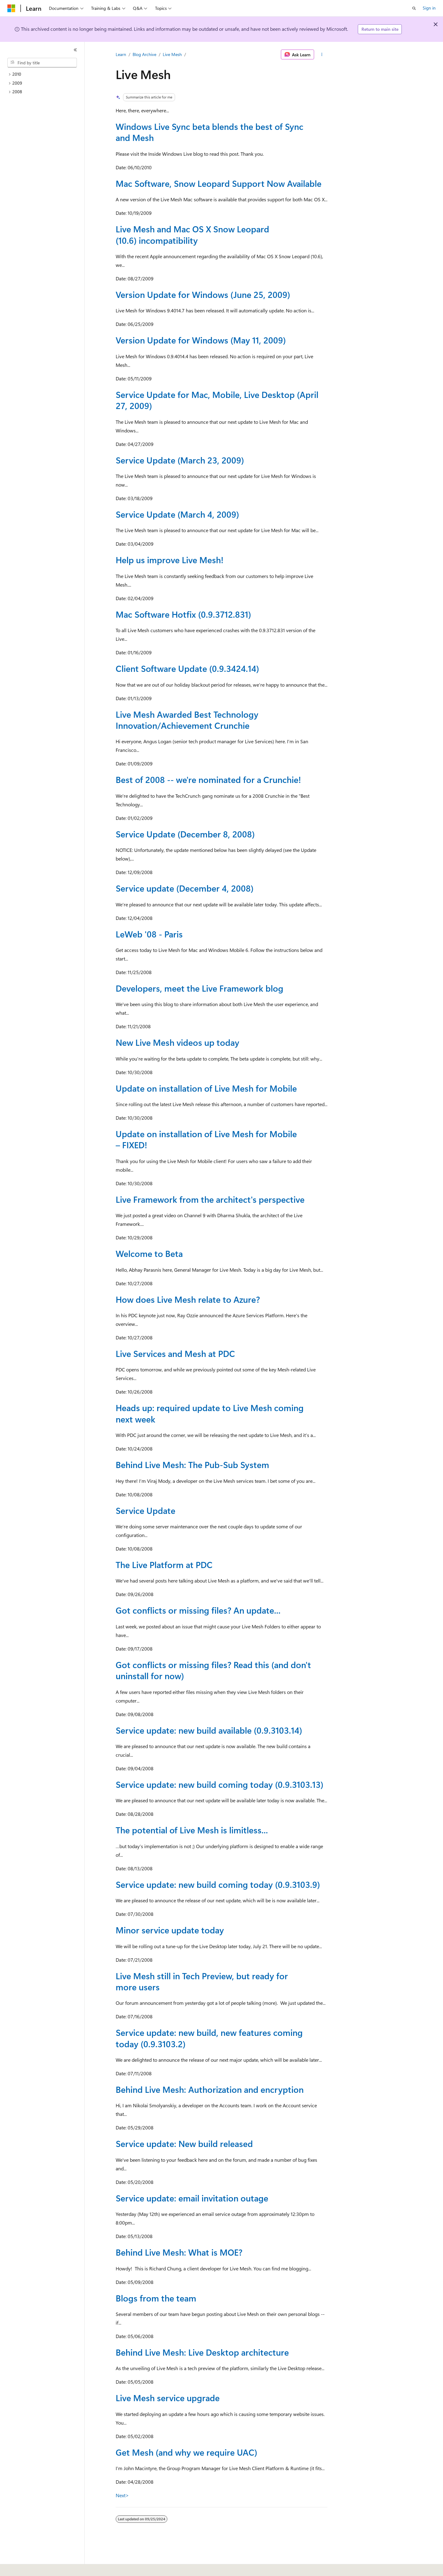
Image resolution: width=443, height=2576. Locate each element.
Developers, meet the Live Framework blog (199, 988)
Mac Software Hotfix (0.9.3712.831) (183, 614)
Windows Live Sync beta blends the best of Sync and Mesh (209, 132)
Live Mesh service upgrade (168, 2397)
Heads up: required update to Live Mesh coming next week (210, 1413)
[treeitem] (44, 74)
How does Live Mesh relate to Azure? (188, 1299)
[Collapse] (75, 49)
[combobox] (42, 63)
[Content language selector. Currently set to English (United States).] (35, 2567)
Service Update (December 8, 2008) (185, 834)
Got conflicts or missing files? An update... (198, 1610)
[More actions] (322, 54)
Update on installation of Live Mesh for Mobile (206, 1088)
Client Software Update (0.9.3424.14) (187, 668)
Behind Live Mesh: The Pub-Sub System (192, 1464)
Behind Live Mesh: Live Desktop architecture (202, 2352)
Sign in (429, 8)
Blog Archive (144, 54)
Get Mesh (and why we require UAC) (186, 2452)
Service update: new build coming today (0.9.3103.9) (218, 1884)
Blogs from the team (156, 2298)
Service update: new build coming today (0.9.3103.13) (219, 1784)
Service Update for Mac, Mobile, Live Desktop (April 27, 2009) (217, 400)
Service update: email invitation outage (192, 2198)
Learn (121, 54)
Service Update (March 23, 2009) (180, 460)
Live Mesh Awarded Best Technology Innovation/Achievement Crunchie (187, 719)
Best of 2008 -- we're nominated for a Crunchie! (208, 779)
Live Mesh (172, 54)
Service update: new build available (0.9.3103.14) (209, 1730)
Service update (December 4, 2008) (184, 888)
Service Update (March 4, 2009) (177, 514)
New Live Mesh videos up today (177, 1042)
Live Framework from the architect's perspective (210, 1199)
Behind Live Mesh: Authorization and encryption (210, 2089)
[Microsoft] (11, 8)
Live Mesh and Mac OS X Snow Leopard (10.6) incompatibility (192, 234)
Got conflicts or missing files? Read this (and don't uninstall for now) (213, 1670)
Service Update (145, 1510)
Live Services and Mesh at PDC (175, 1353)
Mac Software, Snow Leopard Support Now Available (218, 183)
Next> (122, 2495)
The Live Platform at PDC (164, 1564)
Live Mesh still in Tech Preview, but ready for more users (202, 1981)
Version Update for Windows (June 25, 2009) (203, 294)
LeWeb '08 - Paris (149, 934)
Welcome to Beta (149, 1253)
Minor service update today (170, 1930)
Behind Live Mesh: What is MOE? (179, 2252)
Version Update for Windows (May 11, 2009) (201, 340)
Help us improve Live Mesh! (169, 559)
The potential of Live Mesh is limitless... (192, 1830)
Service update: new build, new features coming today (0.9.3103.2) (209, 2038)
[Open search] (414, 8)
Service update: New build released (184, 2143)
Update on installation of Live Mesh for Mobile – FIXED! (206, 1139)
